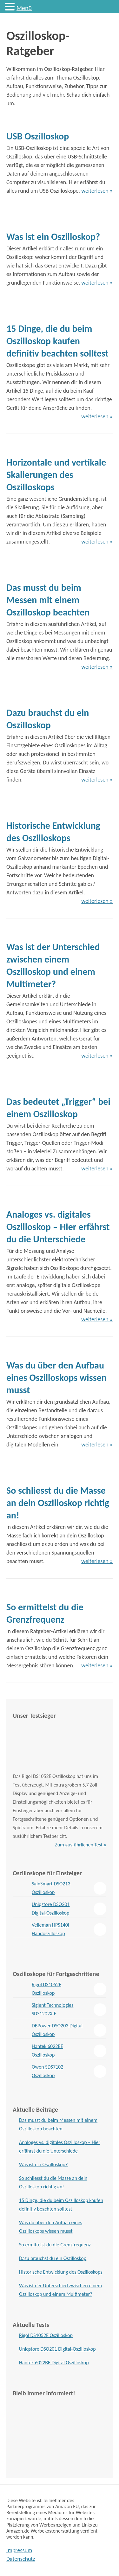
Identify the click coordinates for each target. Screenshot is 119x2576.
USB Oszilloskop (37, 136)
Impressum (19, 2550)
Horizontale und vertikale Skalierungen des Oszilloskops (56, 474)
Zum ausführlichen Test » (80, 1845)
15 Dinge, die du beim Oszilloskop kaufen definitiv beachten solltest (57, 341)
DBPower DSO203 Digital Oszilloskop (57, 2030)
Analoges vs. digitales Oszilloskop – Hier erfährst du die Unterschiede (57, 1226)
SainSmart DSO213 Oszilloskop (51, 1888)
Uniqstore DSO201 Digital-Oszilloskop (51, 1908)
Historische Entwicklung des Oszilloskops (60, 2272)
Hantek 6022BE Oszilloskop (47, 2050)
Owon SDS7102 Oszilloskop (47, 2071)
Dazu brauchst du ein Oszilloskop (52, 2258)
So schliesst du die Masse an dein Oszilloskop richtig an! (57, 1502)
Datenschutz (20, 2558)
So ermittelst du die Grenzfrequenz (55, 2245)
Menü (24, 8)
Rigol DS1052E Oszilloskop (46, 1988)
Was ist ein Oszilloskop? (53, 236)
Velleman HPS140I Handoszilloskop (50, 1929)
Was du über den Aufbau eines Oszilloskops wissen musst (56, 1377)
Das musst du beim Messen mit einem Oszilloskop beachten (47, 600)
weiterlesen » (97, 190)
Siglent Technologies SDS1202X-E (52, 2009)
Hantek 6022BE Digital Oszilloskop (54, 2363)
